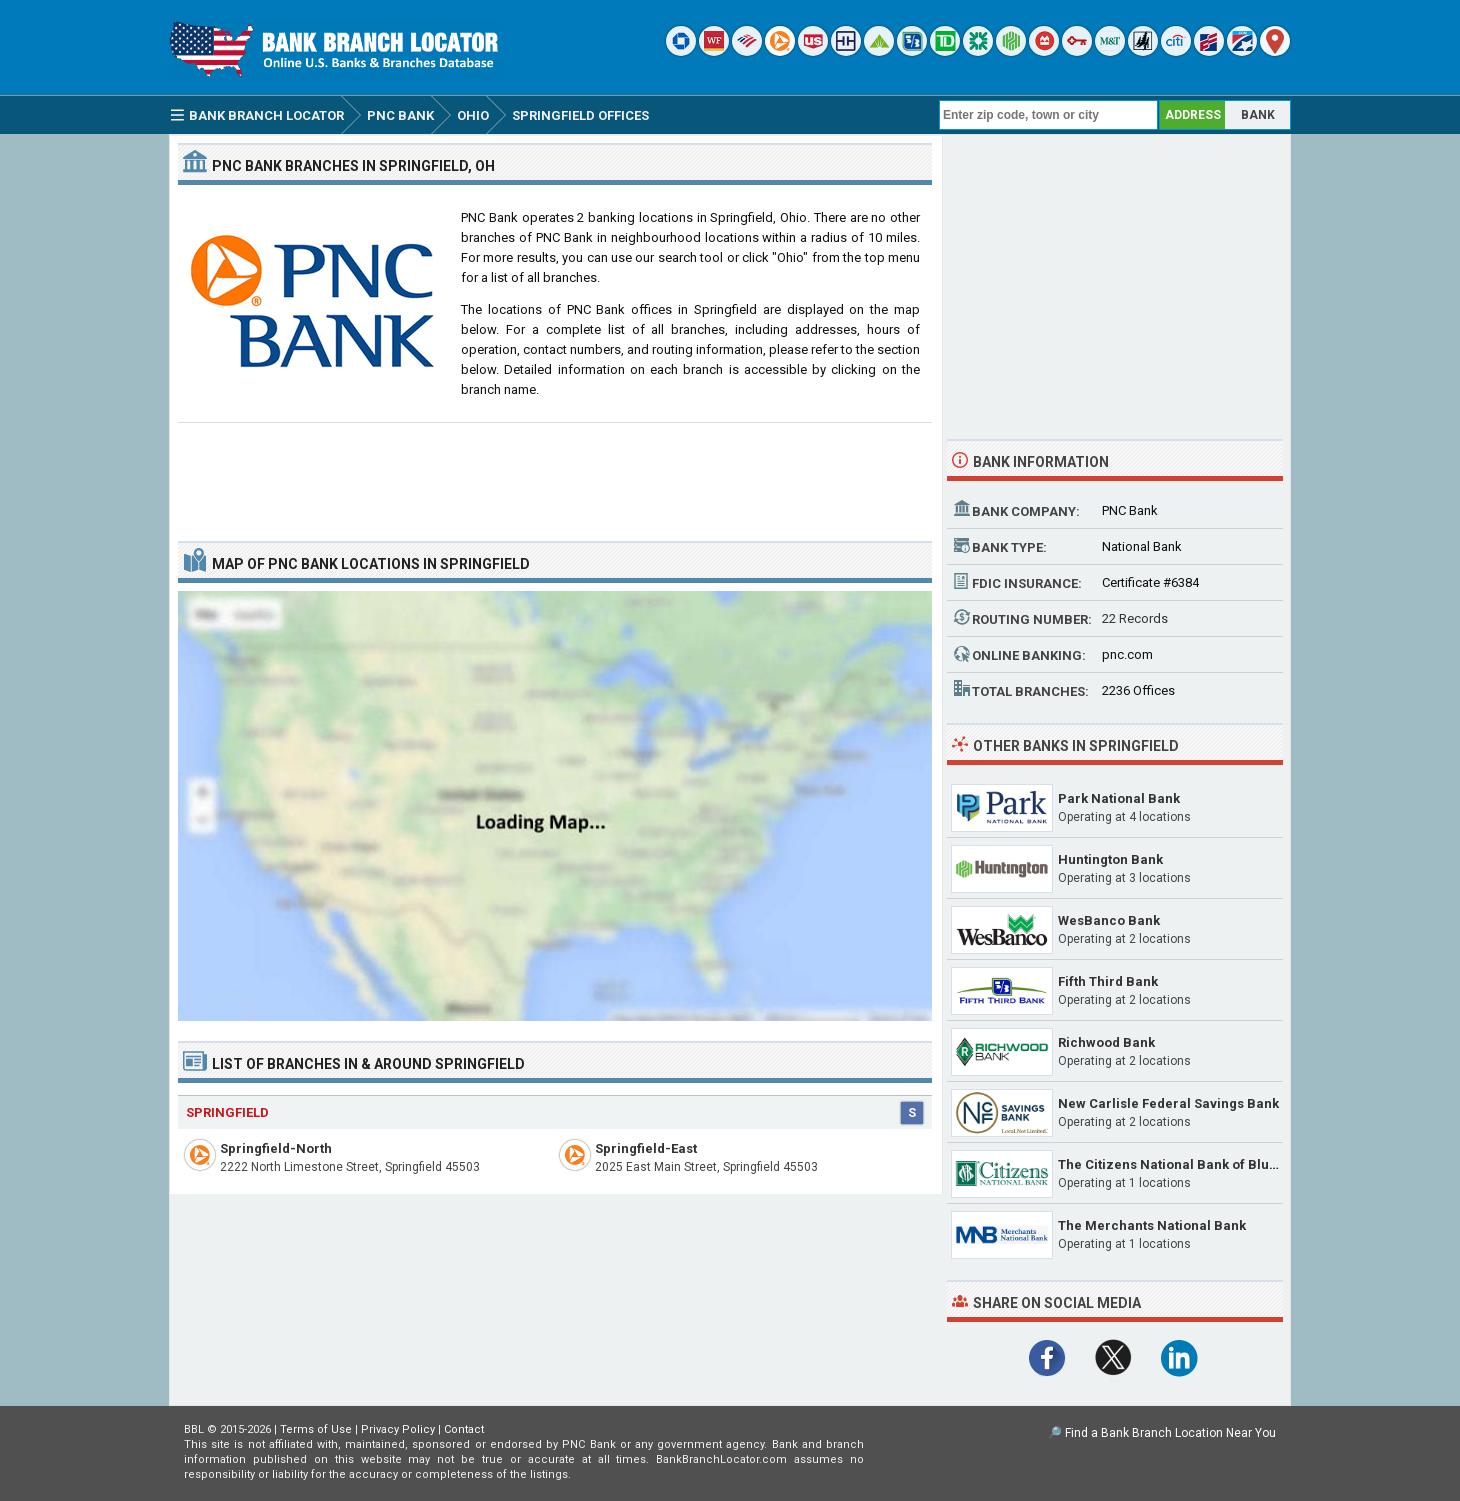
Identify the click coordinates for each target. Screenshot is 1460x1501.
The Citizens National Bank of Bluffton (1178, 1164)
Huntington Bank (1110, 859)
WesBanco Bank (1109, 920)
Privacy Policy (398, 1429)
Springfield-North (276, 1148)
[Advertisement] (555, 474)
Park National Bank (1119, 798)
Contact (464, 1429)
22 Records (1135, 618)
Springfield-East (646, 1148)
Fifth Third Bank (1108, 981)
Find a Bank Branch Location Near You (1170, 1433)
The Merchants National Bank (1152, 1225)
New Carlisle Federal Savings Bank (1168, 1103)
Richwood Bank (1106, 1042)
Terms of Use (316, 1429)
